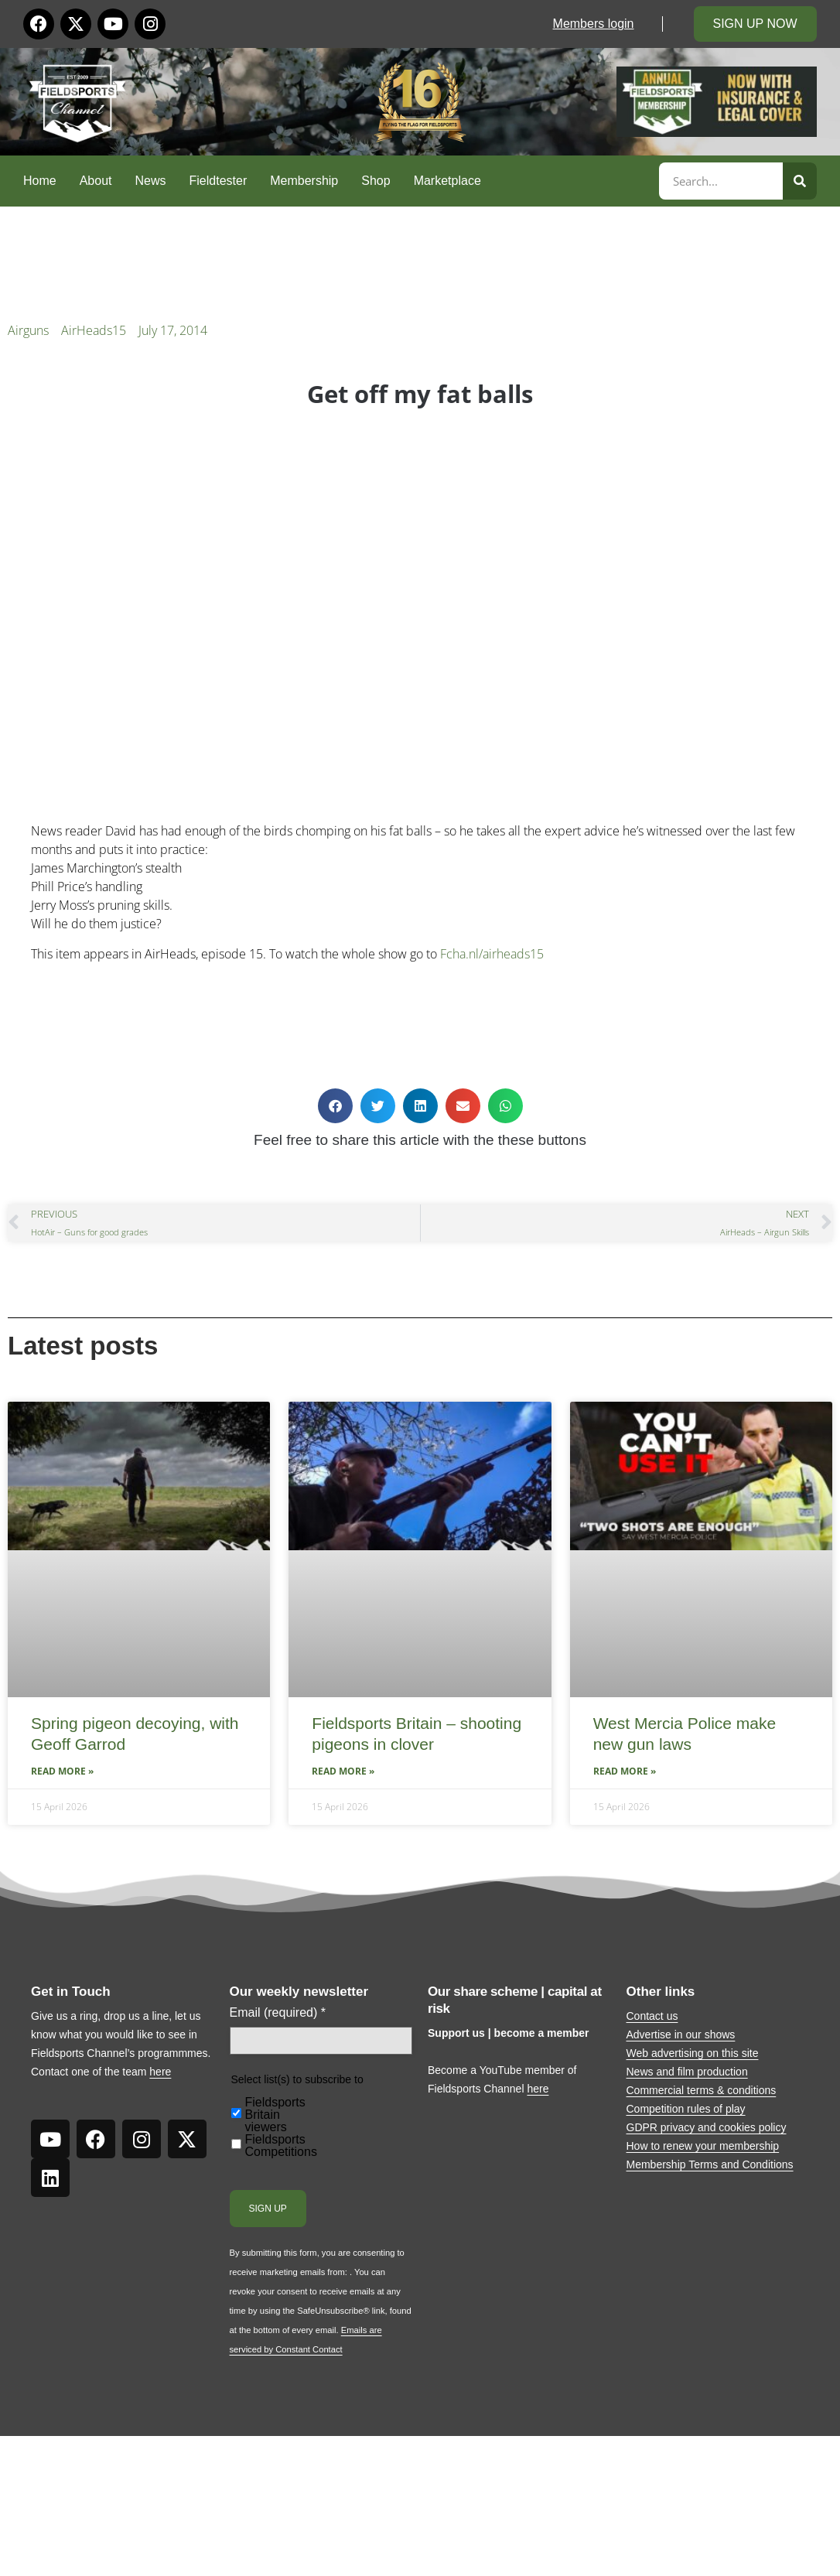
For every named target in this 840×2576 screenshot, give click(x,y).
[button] (335, 1105)
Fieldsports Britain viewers (275, 2115)
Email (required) (278, 2013)
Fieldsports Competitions (281, 2146)
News (150, 180)
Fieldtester (219, 180)
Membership (304, 180)
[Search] (800, 181)
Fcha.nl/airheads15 (492, 953)
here (160, 2071)
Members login (593, 23)
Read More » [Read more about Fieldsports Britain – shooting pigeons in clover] (343, 1771)
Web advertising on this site (693, 2053)
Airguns (28, 330)
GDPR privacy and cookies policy (707, 2127)
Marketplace (447, 180)
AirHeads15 (93, 330)
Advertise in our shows (681, 2034)
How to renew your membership (703, 2146)
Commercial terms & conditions (702, 2090)
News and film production (687, 2071)
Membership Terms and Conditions (710, 2164)
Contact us (652, 2016)
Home (39, 180)
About (96, 180)
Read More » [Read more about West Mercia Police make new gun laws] (624, 1771)
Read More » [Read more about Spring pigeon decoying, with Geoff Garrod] (62, 1771)
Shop (375, 180)
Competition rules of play (686, 2109)
